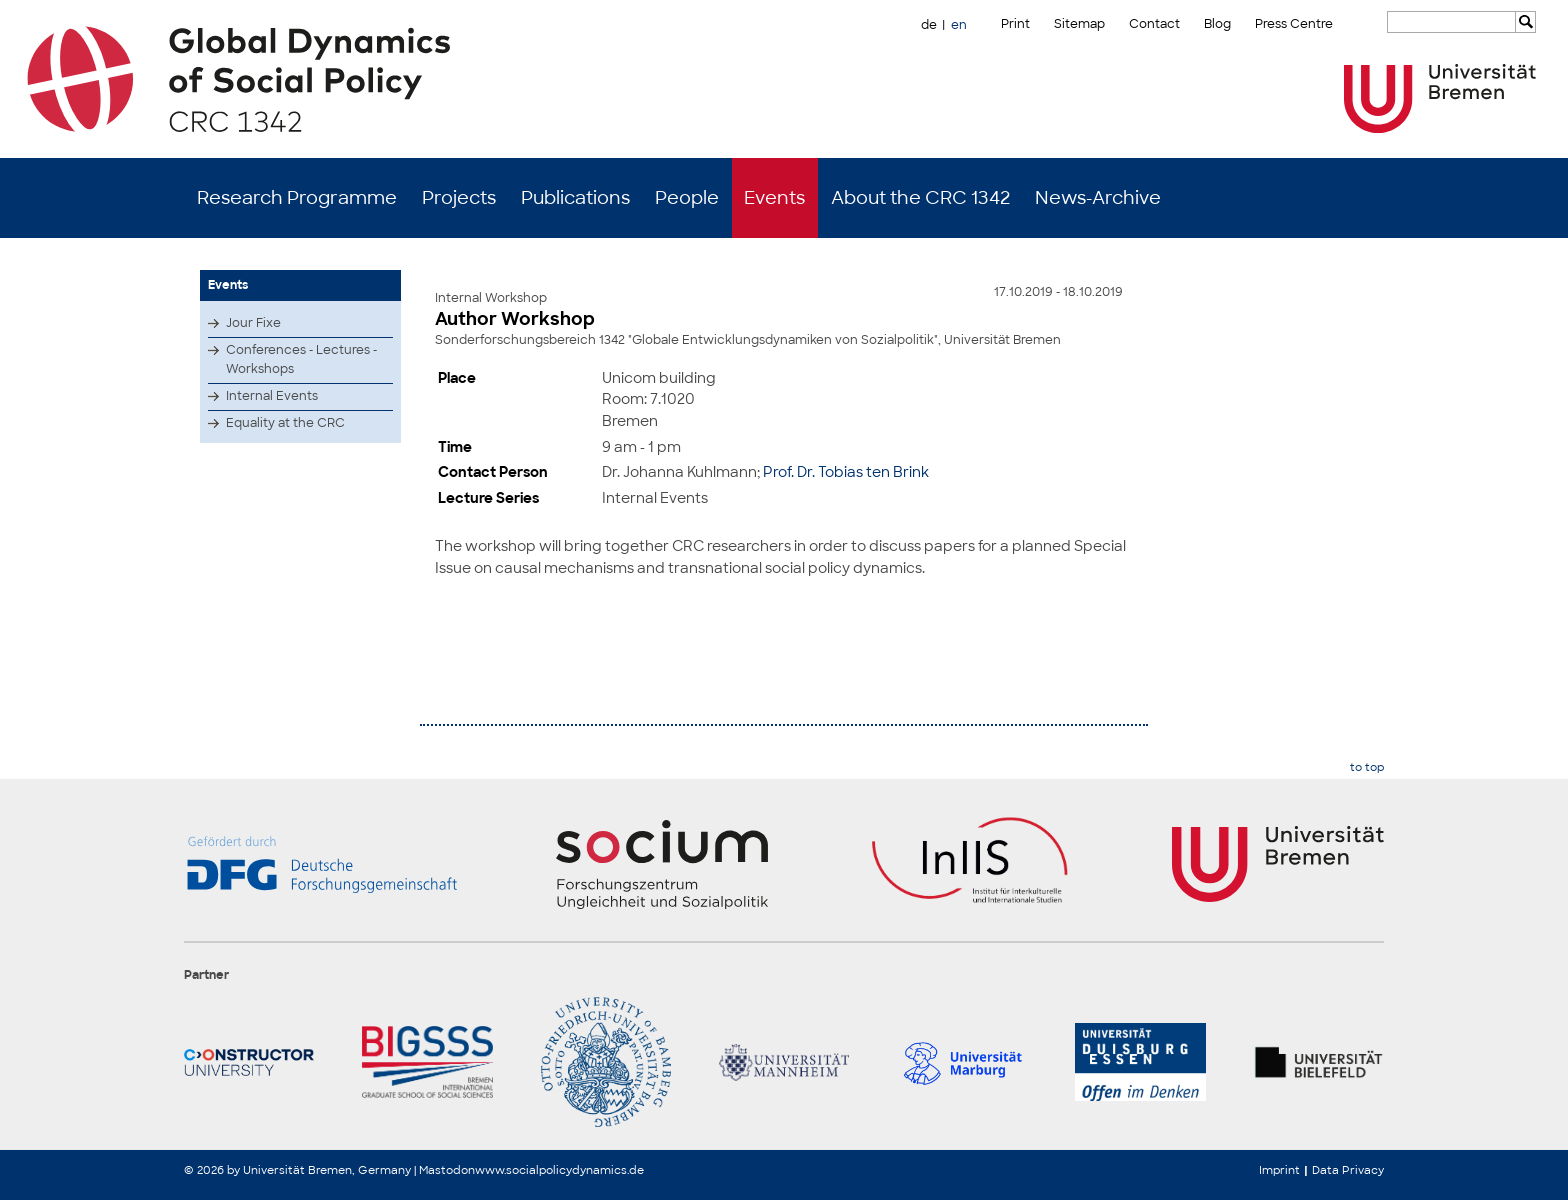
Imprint (1279, 1170)
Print (1015, 24)
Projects (459, 198)
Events (774, 198)
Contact (1154, 24)
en (959, 25)
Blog (1217, 24)
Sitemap (1079, 24)
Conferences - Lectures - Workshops (301, 359)
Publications (575, 198)
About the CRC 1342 (920, 198)
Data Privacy (1348, 1170)
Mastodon (447, 1170)
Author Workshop (515, 319)
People (687, 198)
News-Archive (1098, 198)
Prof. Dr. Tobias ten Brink (846, 471)
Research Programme (297, 198)
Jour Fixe (253, 323)
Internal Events (272, 396)
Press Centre (1294, 24)
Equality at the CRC (285, 423)
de (929, 25)
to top (1367, 767)
